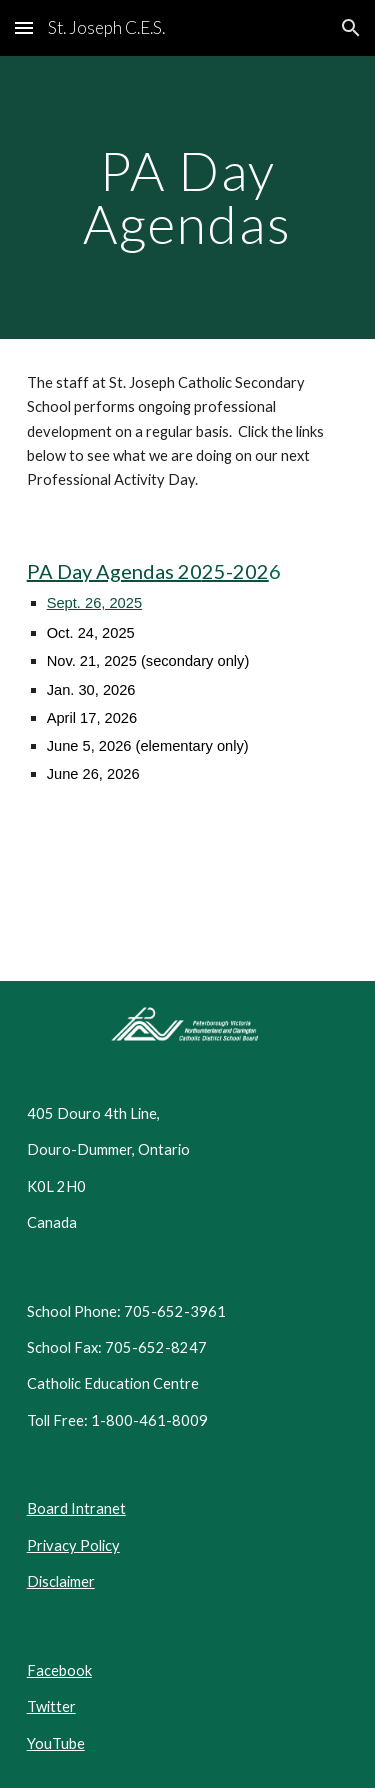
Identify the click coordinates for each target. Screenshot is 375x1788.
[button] (24, 27)
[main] (188, 197)
